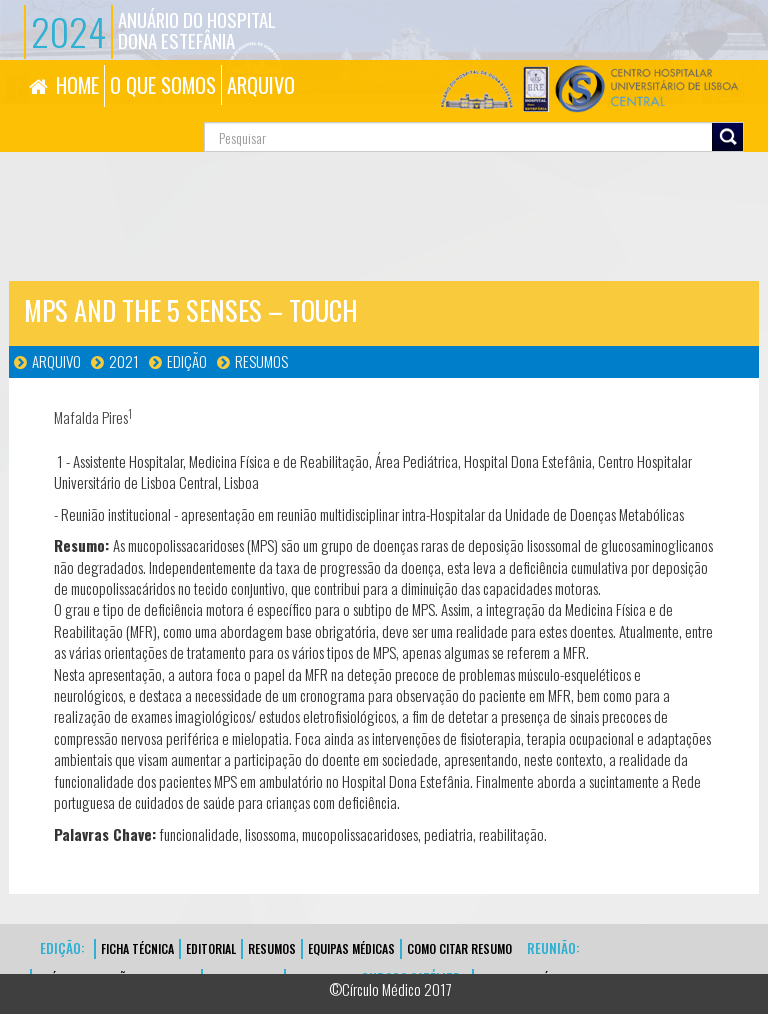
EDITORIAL (211, 948)
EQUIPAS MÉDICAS (351, 948)
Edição (187, 361)
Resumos (261, 361)
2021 (124, 361)
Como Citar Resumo (459, 948)
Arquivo (56, 361)
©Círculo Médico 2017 (390, 989)
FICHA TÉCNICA (137, 948)
